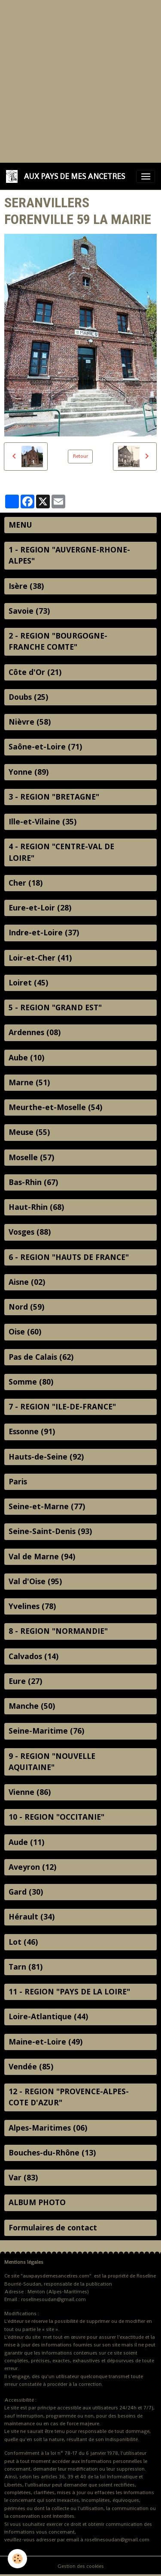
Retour (80, 456)
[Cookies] (17, 2558)
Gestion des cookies (81, 2566)
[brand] (67, 176)
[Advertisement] (80, 80)
